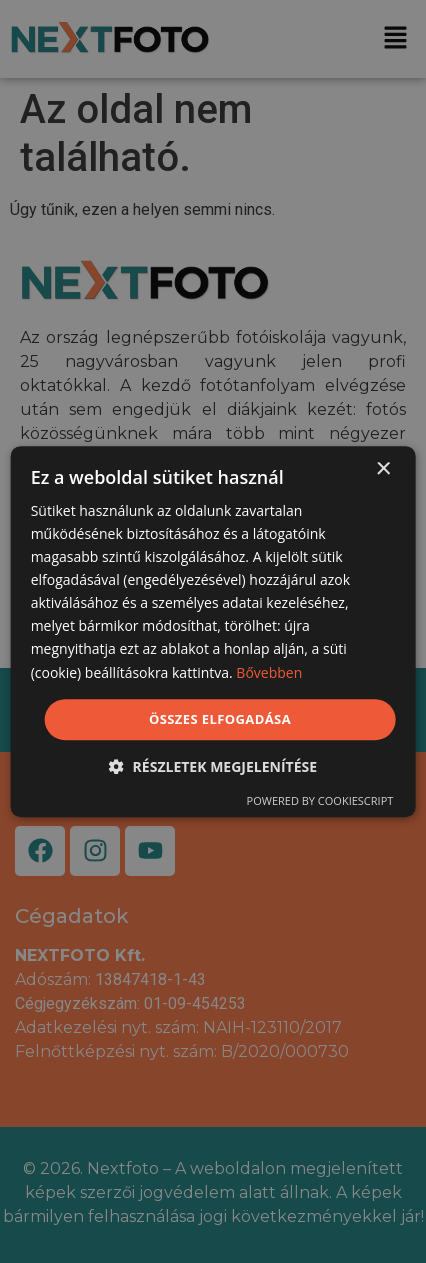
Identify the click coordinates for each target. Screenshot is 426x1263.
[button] (213, 766)
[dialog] (213, 632)
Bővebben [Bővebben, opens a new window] (269, 672)
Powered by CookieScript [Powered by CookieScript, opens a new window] (320, 800)
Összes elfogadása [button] (220, 719)
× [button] (382, 469)
